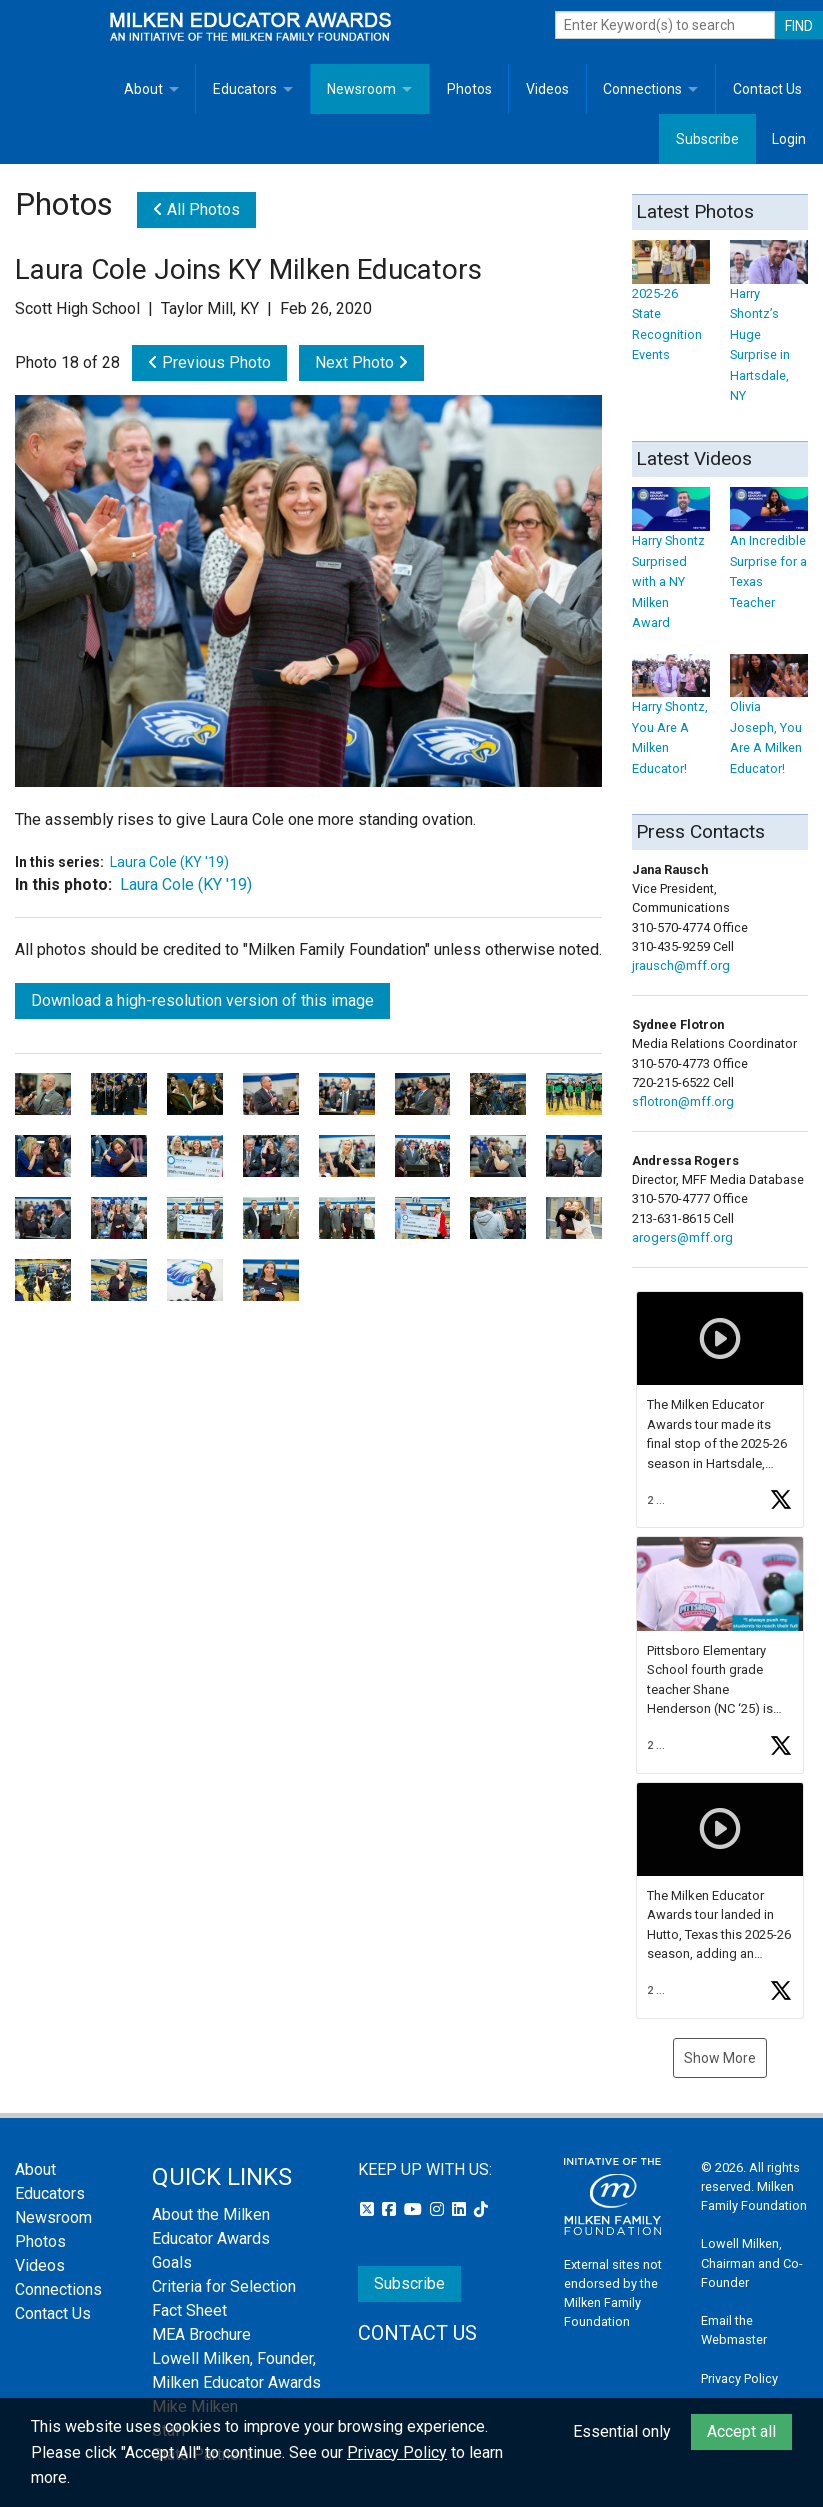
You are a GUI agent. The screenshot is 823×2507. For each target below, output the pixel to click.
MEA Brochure (201, 2334)
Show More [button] (720, 2058)
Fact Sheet (189, 2310)
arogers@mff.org (682, 1237)
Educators (245, 89)
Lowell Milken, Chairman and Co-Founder (752, 2262)
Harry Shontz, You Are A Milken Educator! (671, 721)
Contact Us (767, 89)
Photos (469, 89)
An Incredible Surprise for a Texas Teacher (769, 555)
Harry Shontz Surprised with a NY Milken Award (671, 565)
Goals (172, 2262)
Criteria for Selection (224, 2286)
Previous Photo (209, 362)
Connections (642, 89)
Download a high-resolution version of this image (202, 1000)
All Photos (196, 209)
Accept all (741, 2431)
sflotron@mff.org (683, 1101)
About (143, 89)
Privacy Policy (739, 2378)
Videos (547, 89)
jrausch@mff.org (681, 965)
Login (789, 139)
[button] (720, 1409)
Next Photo (361, 362)
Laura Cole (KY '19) (169, 862)
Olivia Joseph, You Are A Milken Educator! (769, 721)
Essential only (622, 2431)
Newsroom (361, 89)
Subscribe (707, 139)
